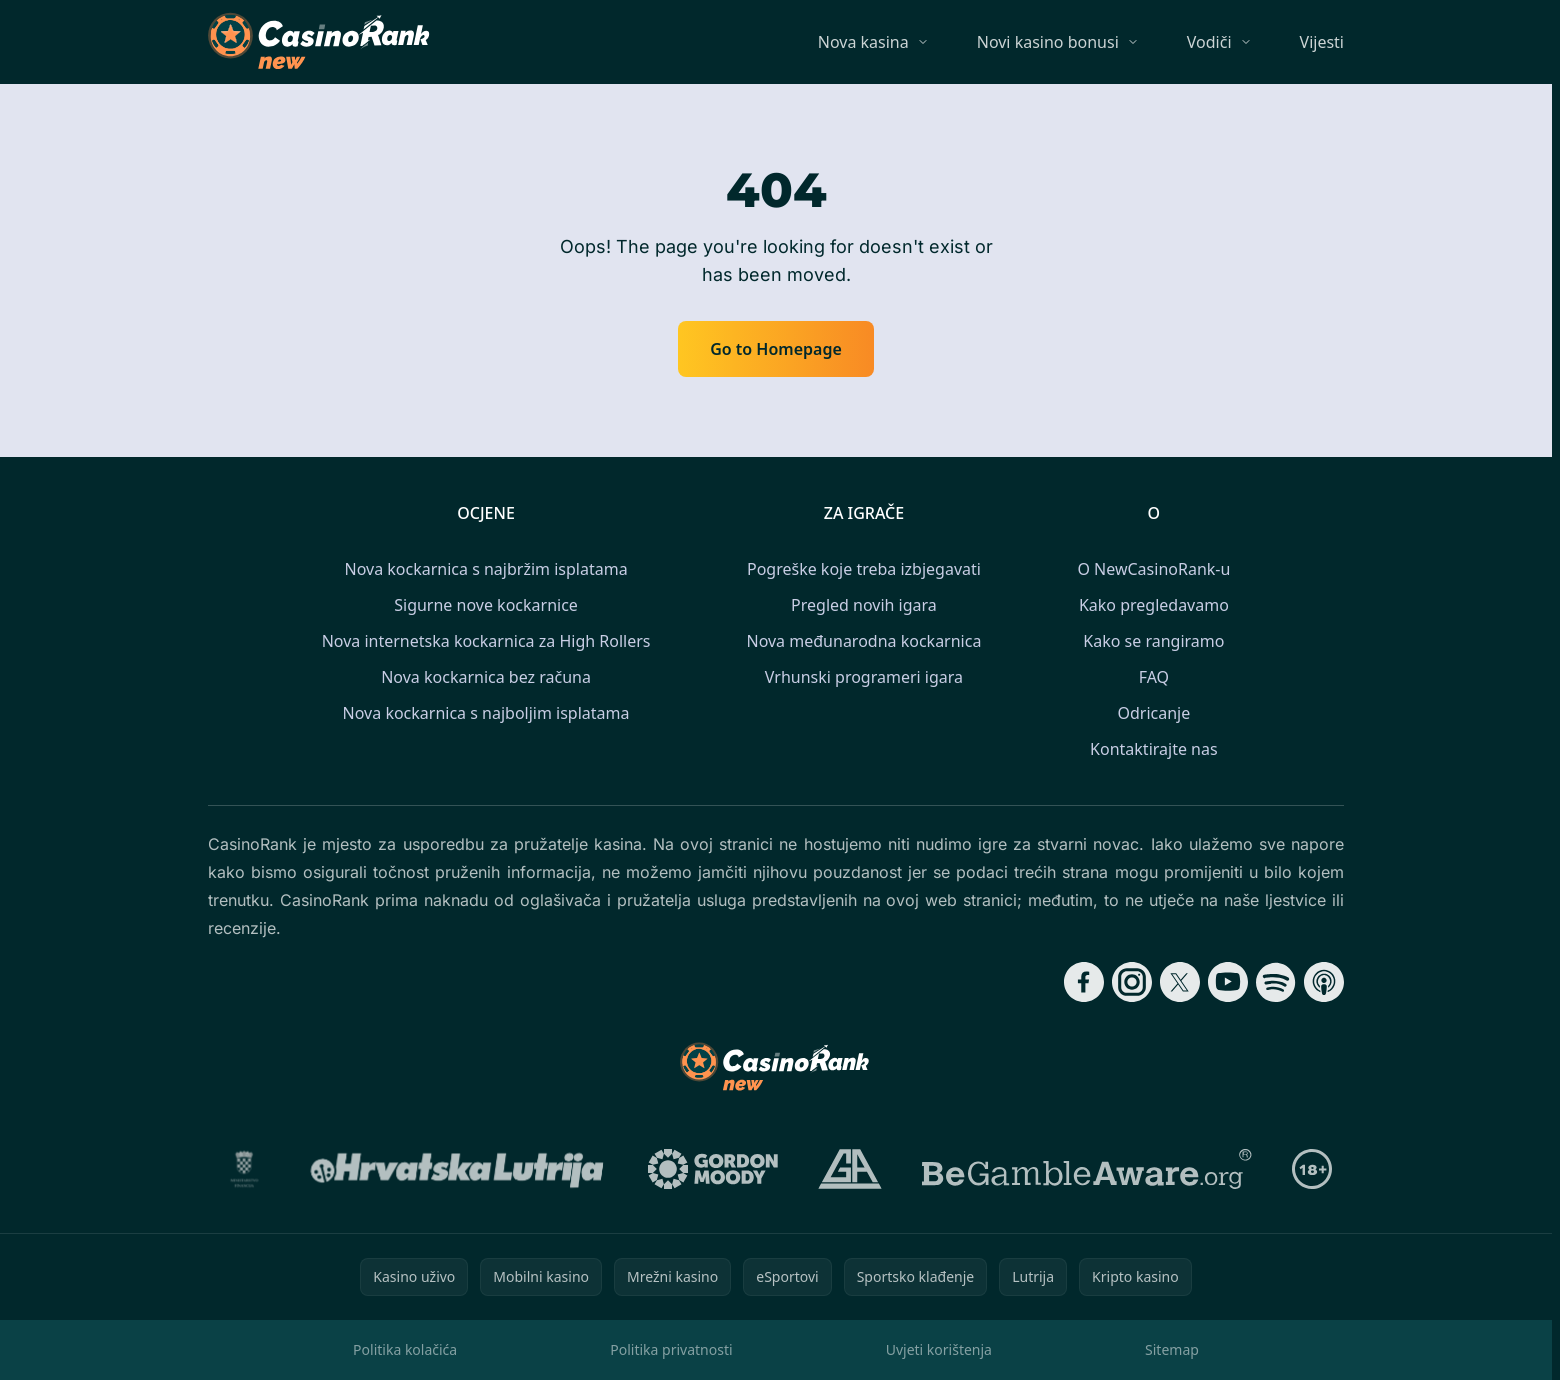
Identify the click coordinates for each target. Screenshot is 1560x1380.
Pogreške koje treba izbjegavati (864, 569)
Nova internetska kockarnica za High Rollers (486, 641)
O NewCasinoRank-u (1153, 569)
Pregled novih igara (864, 605)
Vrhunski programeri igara (864, 677)
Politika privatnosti (671, 1349)
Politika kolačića (405, 1349)
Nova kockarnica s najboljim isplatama (486, 713)
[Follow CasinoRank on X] (1180, 982)
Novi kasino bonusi (1048, 42)
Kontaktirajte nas (1154, 749)
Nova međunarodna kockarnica (863, 641)
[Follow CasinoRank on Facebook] (1084, 982)
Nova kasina (863, 42)
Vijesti (1322, 42)
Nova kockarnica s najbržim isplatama (486, 569)
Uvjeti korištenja (939, 1349)
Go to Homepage (776, 349)
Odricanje (1153, 713)
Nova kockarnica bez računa (486, 677)
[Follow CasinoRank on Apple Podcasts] (1324, 982)
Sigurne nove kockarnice (486, 605)
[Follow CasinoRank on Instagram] (1132, 982)
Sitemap (1172, 1349)
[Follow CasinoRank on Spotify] (1276, 982)
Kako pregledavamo (1154, 605)
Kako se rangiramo (1153, 641)
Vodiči (1209, 42)
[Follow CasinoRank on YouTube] (1228, 982)
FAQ (1154, 677)
